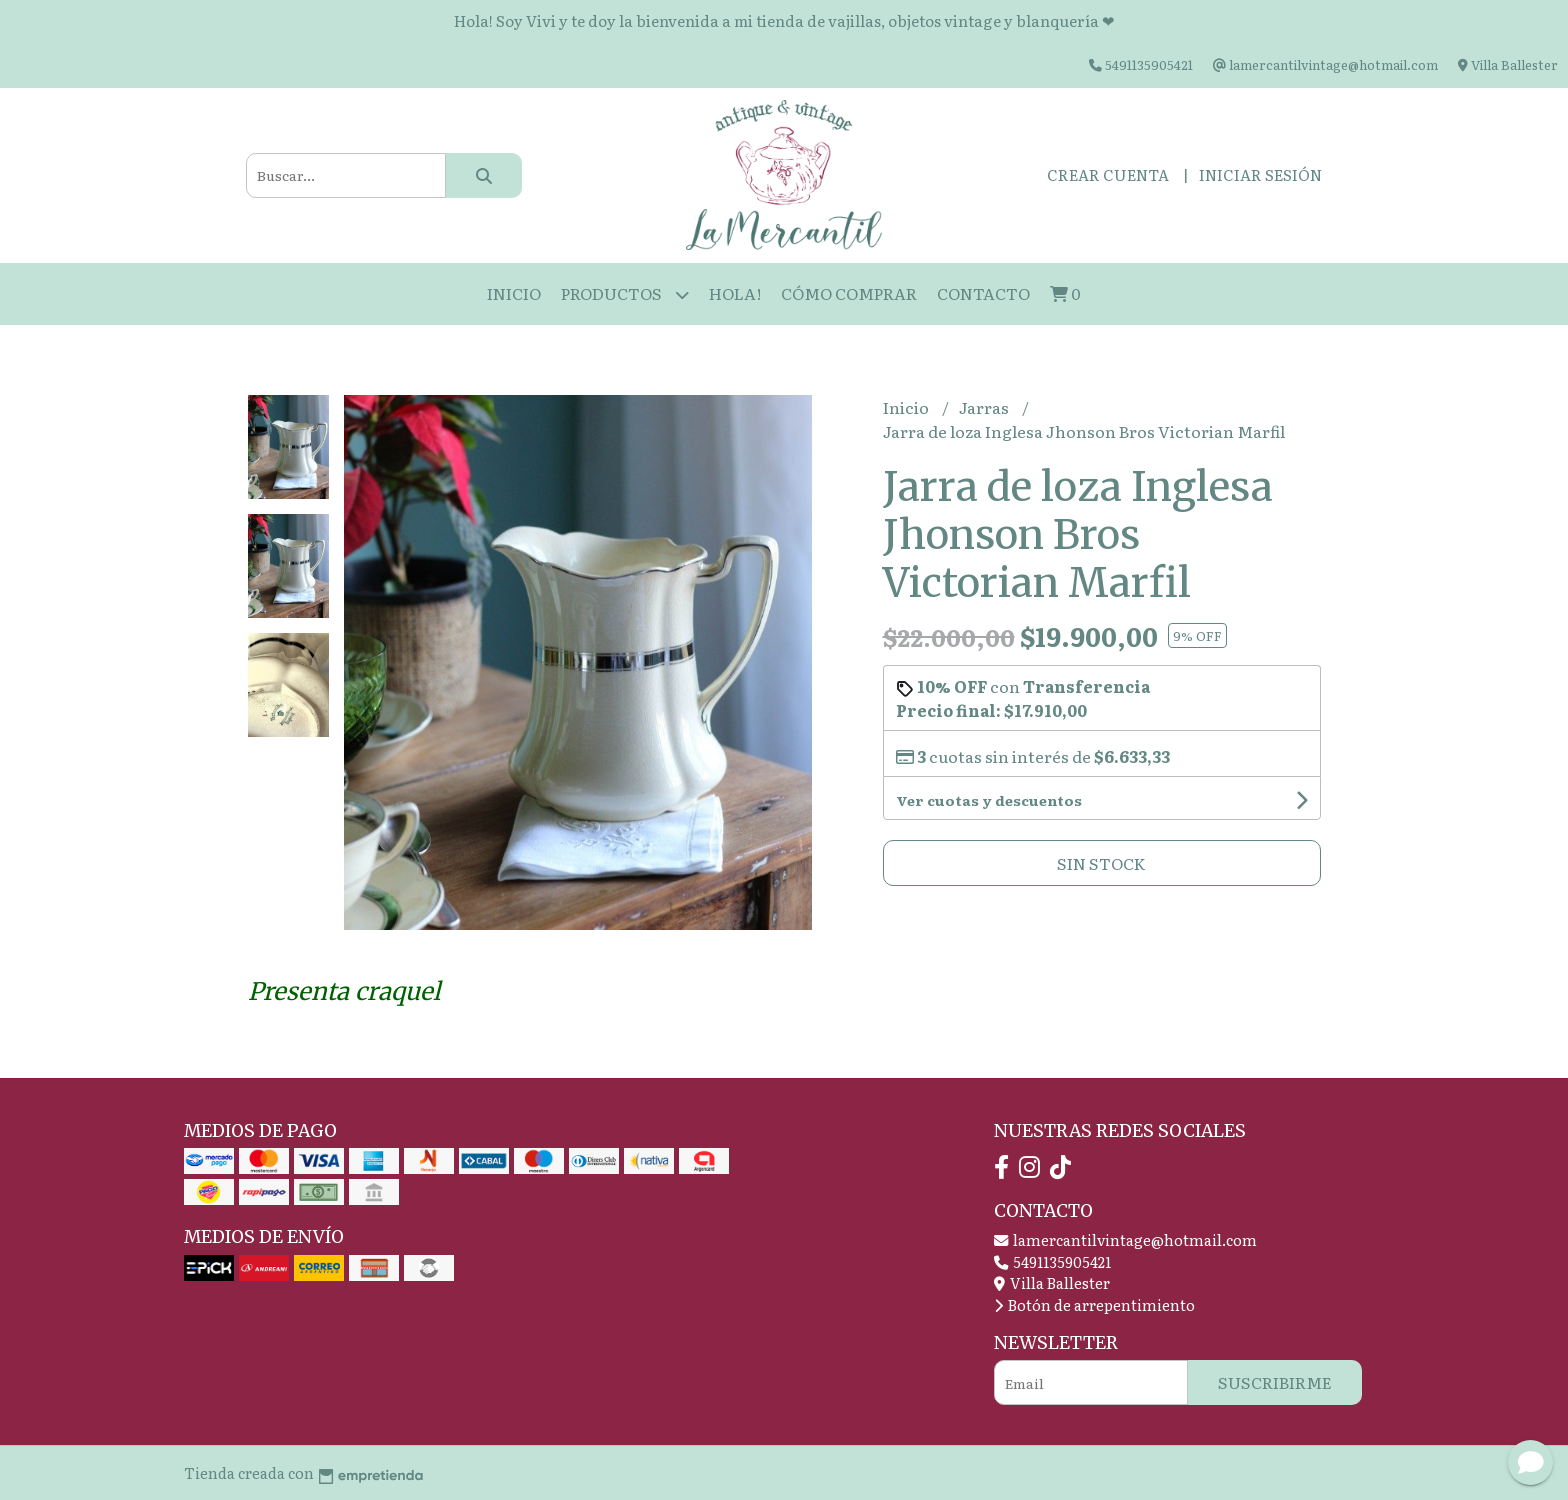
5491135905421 (1052, 1261)
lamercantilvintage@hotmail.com (1125, 1239)
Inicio (514, 293)
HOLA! (735, 293)
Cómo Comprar (849, 293)
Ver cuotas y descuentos (989, 800)
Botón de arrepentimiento (1094, 1304)
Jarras (985, 407)
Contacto (983, 293)
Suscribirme (1275, 1382)
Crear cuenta (1108, 174)
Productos (625, 294)
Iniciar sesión (1260, 174)
